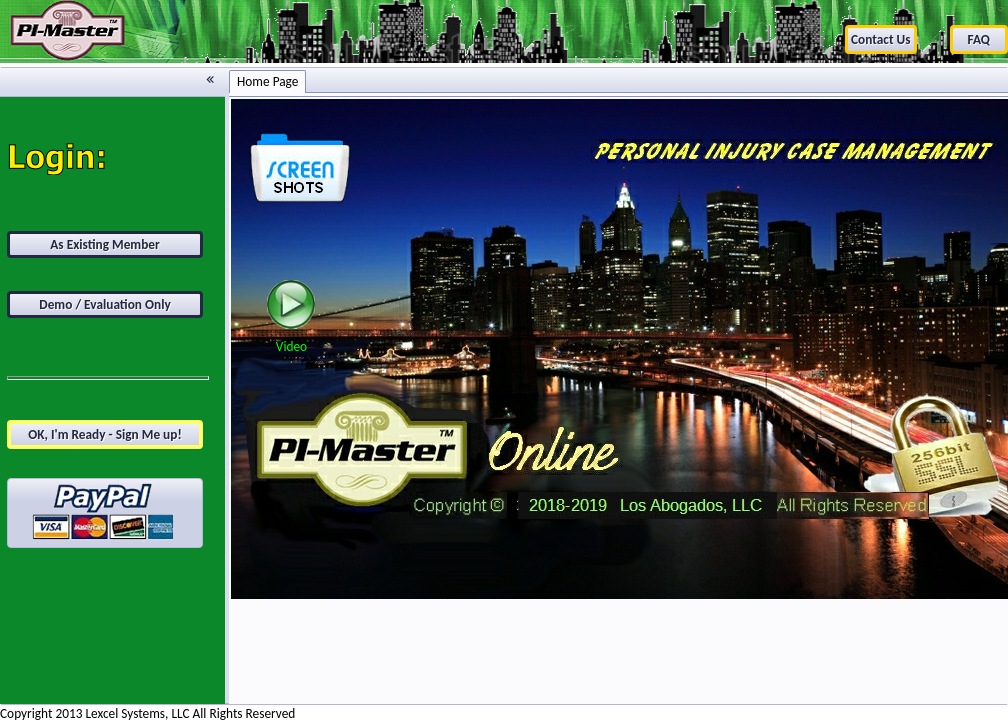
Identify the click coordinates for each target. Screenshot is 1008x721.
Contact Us (881, 39)
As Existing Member (105, 244)
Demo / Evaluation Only (105, 304)
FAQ (979, 39)
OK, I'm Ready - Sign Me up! (105, 434)
